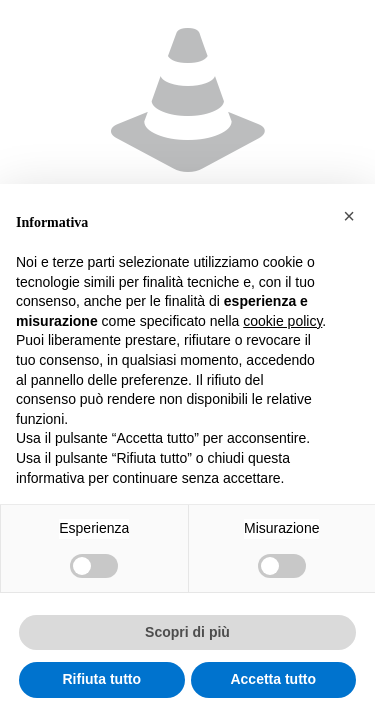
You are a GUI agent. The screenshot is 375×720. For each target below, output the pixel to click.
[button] (349, 216)
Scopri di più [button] (187, 632)
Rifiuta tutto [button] (101, 679)
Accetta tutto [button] (273, 679)
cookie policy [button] (282, 321)
